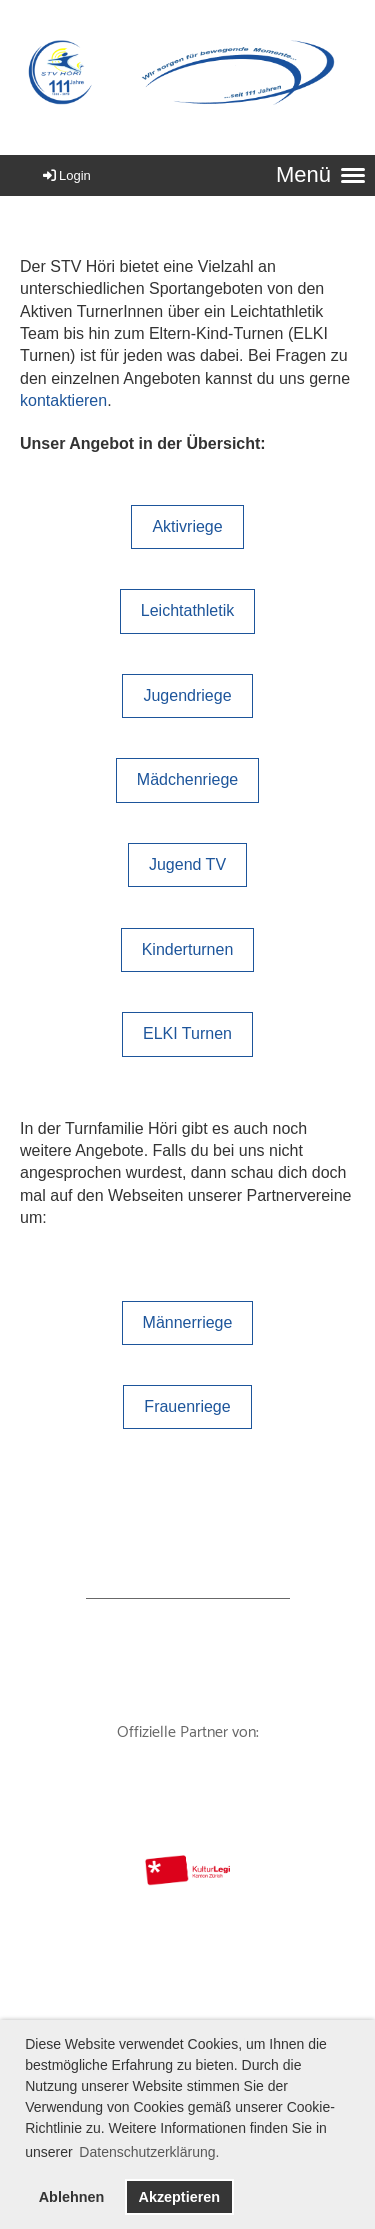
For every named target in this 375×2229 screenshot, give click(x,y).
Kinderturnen (188, 949)
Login (65, 175)
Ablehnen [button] (72, 2197)
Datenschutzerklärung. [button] (149, 2152)
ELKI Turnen (187, 1033)
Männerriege (188, 1322)
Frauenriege (187, 1406)
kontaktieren (63, 400)
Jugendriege (187, 695)
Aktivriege (187, 526)
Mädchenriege (187, 779)
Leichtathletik (187, 610)
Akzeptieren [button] (179, 2197)
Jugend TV (187, 864)
